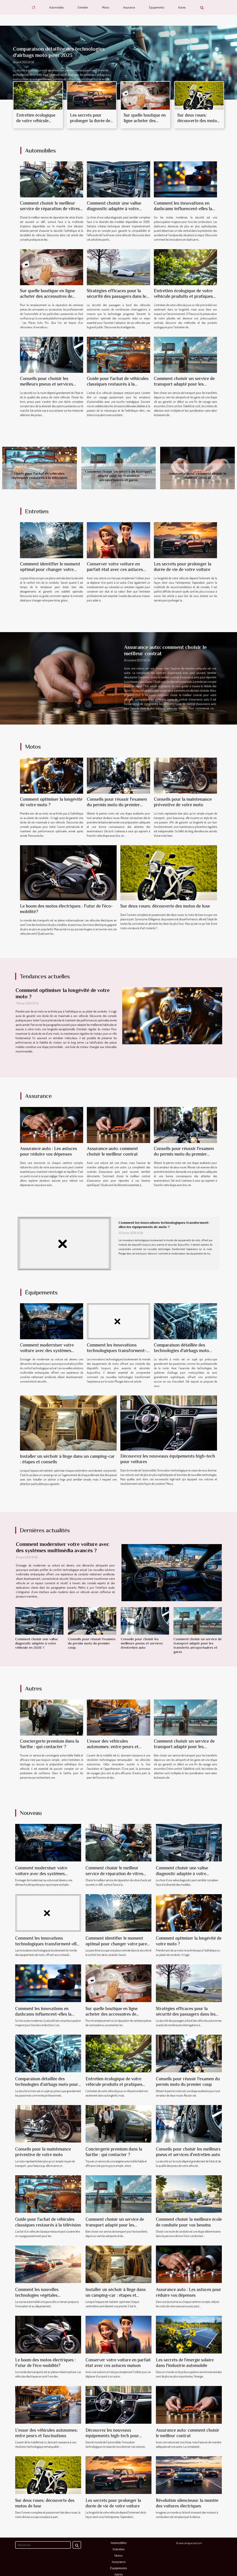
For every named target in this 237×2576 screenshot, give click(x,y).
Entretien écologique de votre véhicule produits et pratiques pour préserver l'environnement (185, 296)
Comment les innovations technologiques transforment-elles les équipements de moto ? (117, 1350)
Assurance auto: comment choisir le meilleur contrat (112, 1151)
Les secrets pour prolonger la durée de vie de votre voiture (90, 121)
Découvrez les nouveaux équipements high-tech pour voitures (112, 2436)
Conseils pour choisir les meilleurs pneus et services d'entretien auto (46, 384)
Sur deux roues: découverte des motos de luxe (198, 121)
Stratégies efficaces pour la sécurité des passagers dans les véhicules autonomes (117, 296)
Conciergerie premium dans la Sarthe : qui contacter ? (49, 1743)
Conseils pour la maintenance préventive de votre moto (183, 801)
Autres (182, 7)
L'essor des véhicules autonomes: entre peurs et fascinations (112, 1746)
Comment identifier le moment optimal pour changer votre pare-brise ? (50, 569)
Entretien (83, 7)
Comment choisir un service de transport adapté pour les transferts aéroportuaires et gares (184, 387)
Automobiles (56, 7)
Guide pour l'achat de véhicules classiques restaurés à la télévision (117, 384)
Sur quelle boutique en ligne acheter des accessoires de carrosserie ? (47, 296)
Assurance (129, 7)
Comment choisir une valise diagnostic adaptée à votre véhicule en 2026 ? (114, 208)
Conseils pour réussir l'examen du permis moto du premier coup (117, 804)
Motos (105, 7)
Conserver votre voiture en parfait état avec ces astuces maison (115, 569)
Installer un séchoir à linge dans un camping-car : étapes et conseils (116, 2295)
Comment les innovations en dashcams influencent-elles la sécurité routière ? (183, 208)
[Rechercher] (43, 2545)
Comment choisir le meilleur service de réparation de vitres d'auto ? (50, 208)
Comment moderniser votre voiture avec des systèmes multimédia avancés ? (47, 1350)
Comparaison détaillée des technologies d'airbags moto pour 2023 (181, 1350)
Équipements (156, 7)
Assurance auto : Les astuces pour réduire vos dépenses (48, 1151)
